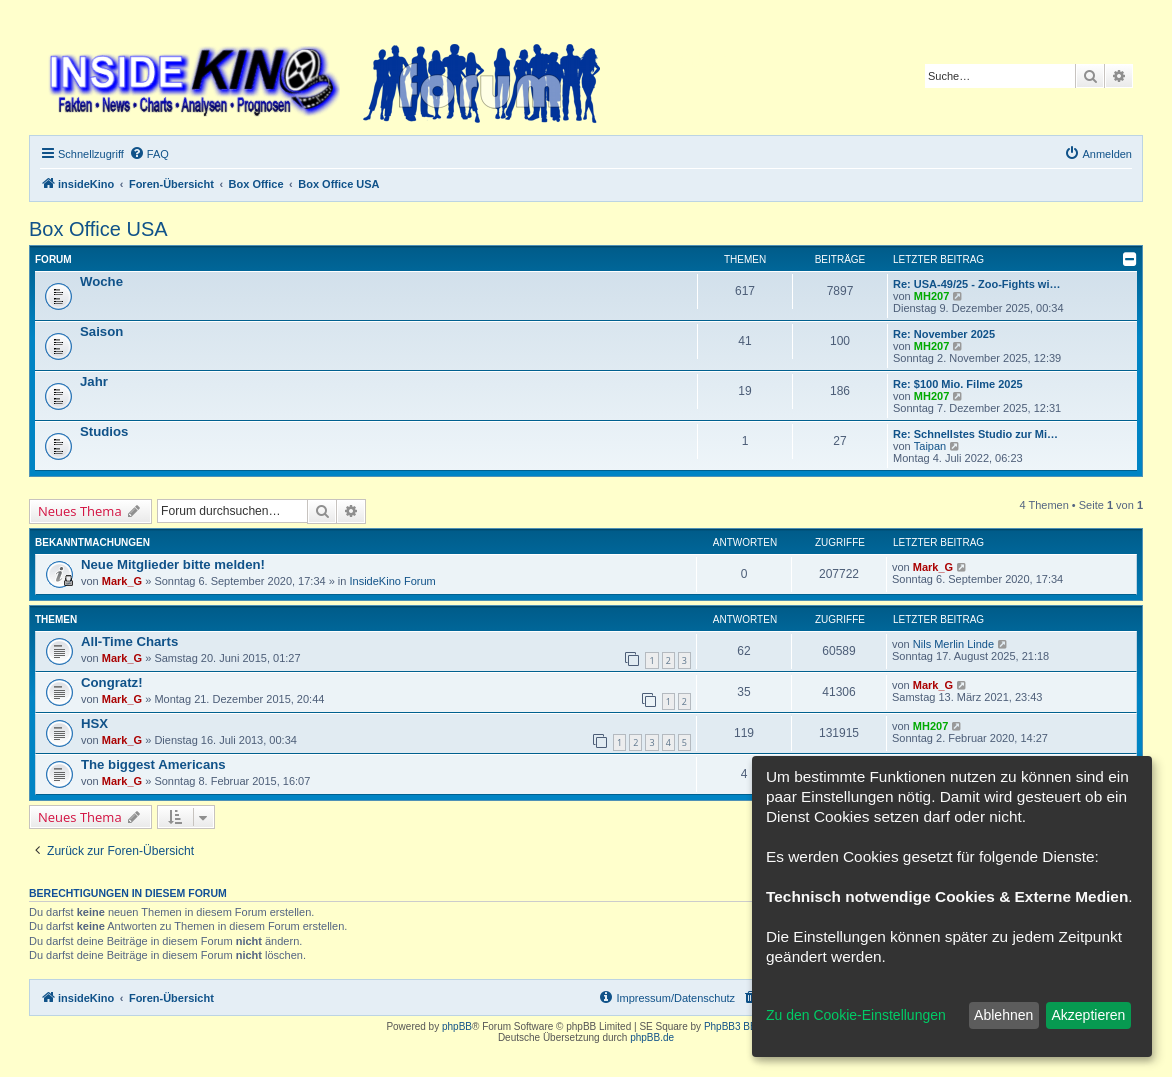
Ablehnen (1003, 1015)
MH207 (931, 296)
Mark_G (122, 581)
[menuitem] (149, 154)
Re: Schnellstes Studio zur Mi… (975, 434)
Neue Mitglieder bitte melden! (173, 564)
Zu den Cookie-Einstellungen (856, 1015)
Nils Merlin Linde (953, 644)
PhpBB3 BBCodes (745, 1026)
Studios (104, 431)
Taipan (930, 446)
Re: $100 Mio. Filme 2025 (958, 384)
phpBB (457, 1026)
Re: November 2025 (944, 334)
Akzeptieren (1088, 1015)
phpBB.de (652, 1037)
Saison (101, 331)
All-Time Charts (129, 641)
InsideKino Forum (393, 581)
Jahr (94, 381)
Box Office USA (98, 229)
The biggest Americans (153, 764)
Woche (101, 281)
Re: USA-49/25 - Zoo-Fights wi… (976, 284)
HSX (94, 723)
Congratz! (112, 682)
